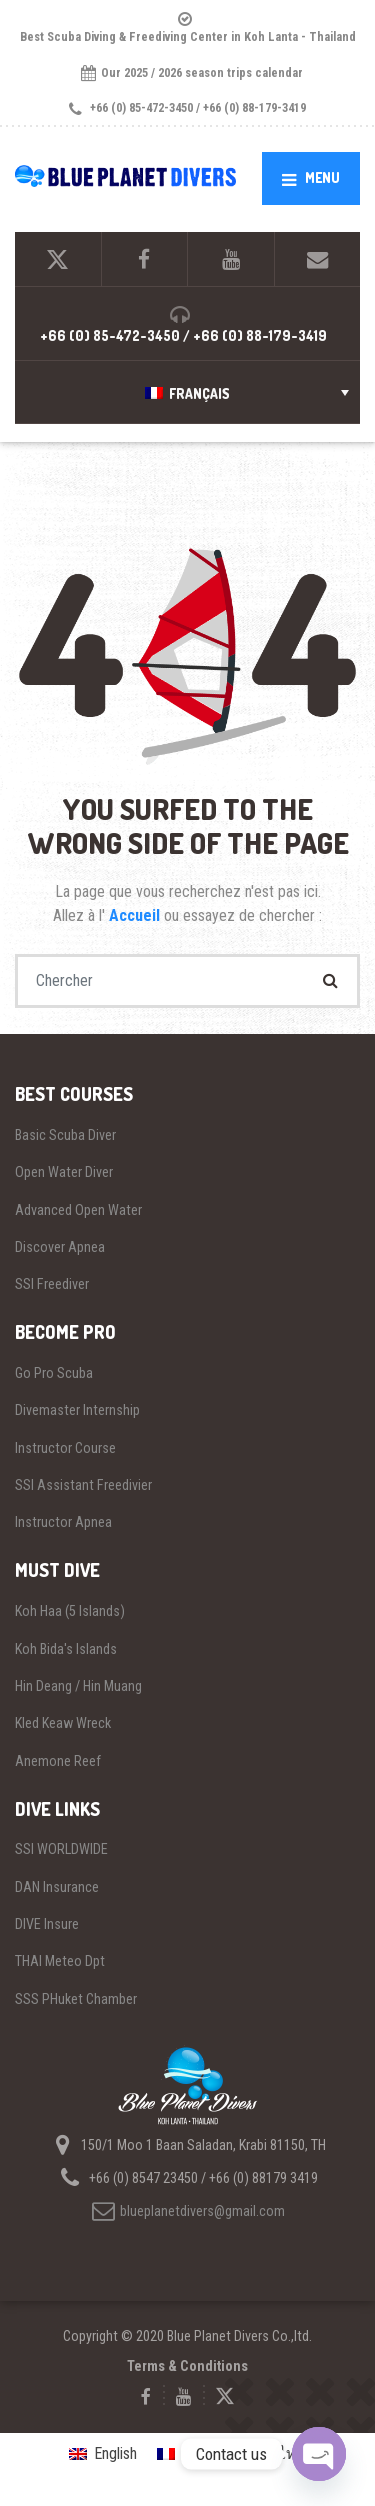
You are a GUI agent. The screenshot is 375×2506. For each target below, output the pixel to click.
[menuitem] (187, 392)
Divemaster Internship (77, 1410)
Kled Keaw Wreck (63, 1723)
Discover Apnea (60, 1247)
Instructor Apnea (63, 1522)
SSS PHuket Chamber (76, 1999)
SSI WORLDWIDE (61, 1849)
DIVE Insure (47, 1924)
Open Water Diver (64, 1172)
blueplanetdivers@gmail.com (187, 2211)
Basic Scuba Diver (65, 1135)
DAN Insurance (57, 1887)
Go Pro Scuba (54, 1373)
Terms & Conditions (187, 2366)
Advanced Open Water (78, 1210)
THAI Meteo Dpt (60, 1961)
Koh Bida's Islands (66, 1649)
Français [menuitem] (199, 393)
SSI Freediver (52, 1284)
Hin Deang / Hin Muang (78, 1686)
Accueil (136, 915)
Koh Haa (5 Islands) (70, 1611)
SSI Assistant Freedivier (83, 1485)
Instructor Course (65, 1448)
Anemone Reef (58, 1761)
